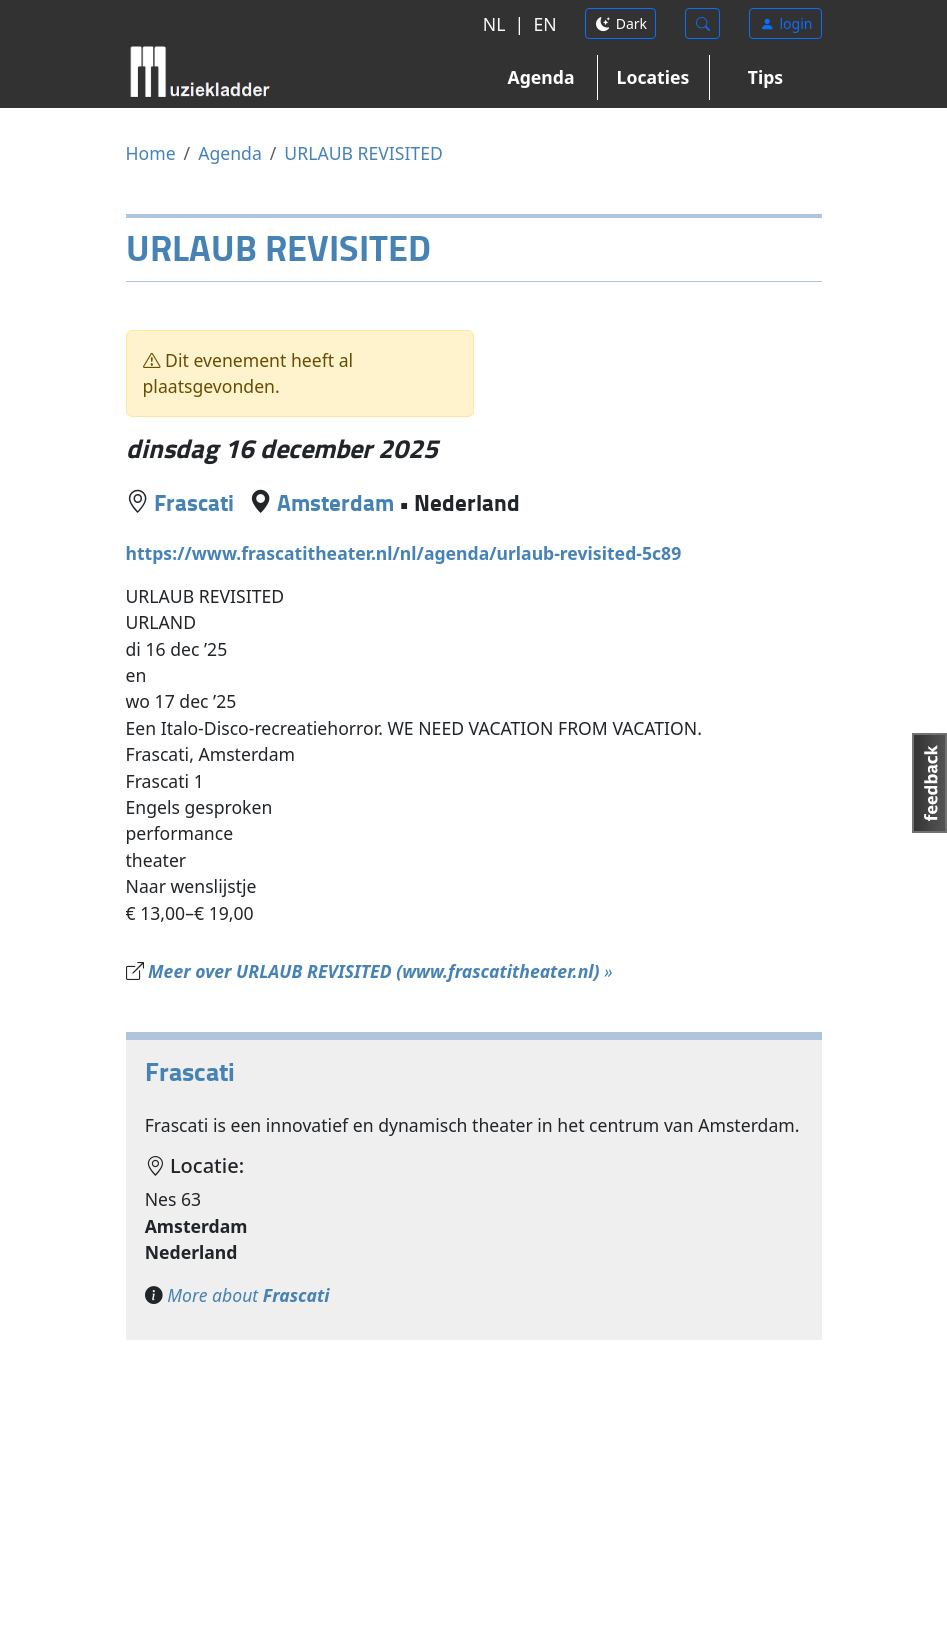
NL (494, 24)
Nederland (467, 502)
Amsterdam (335, 502)
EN (544, 24)
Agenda (541, 77)
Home (151, 153)
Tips (765, 77)
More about (248, 1295)
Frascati (194, 502)
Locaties (653, 77)
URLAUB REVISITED (363, 153)
